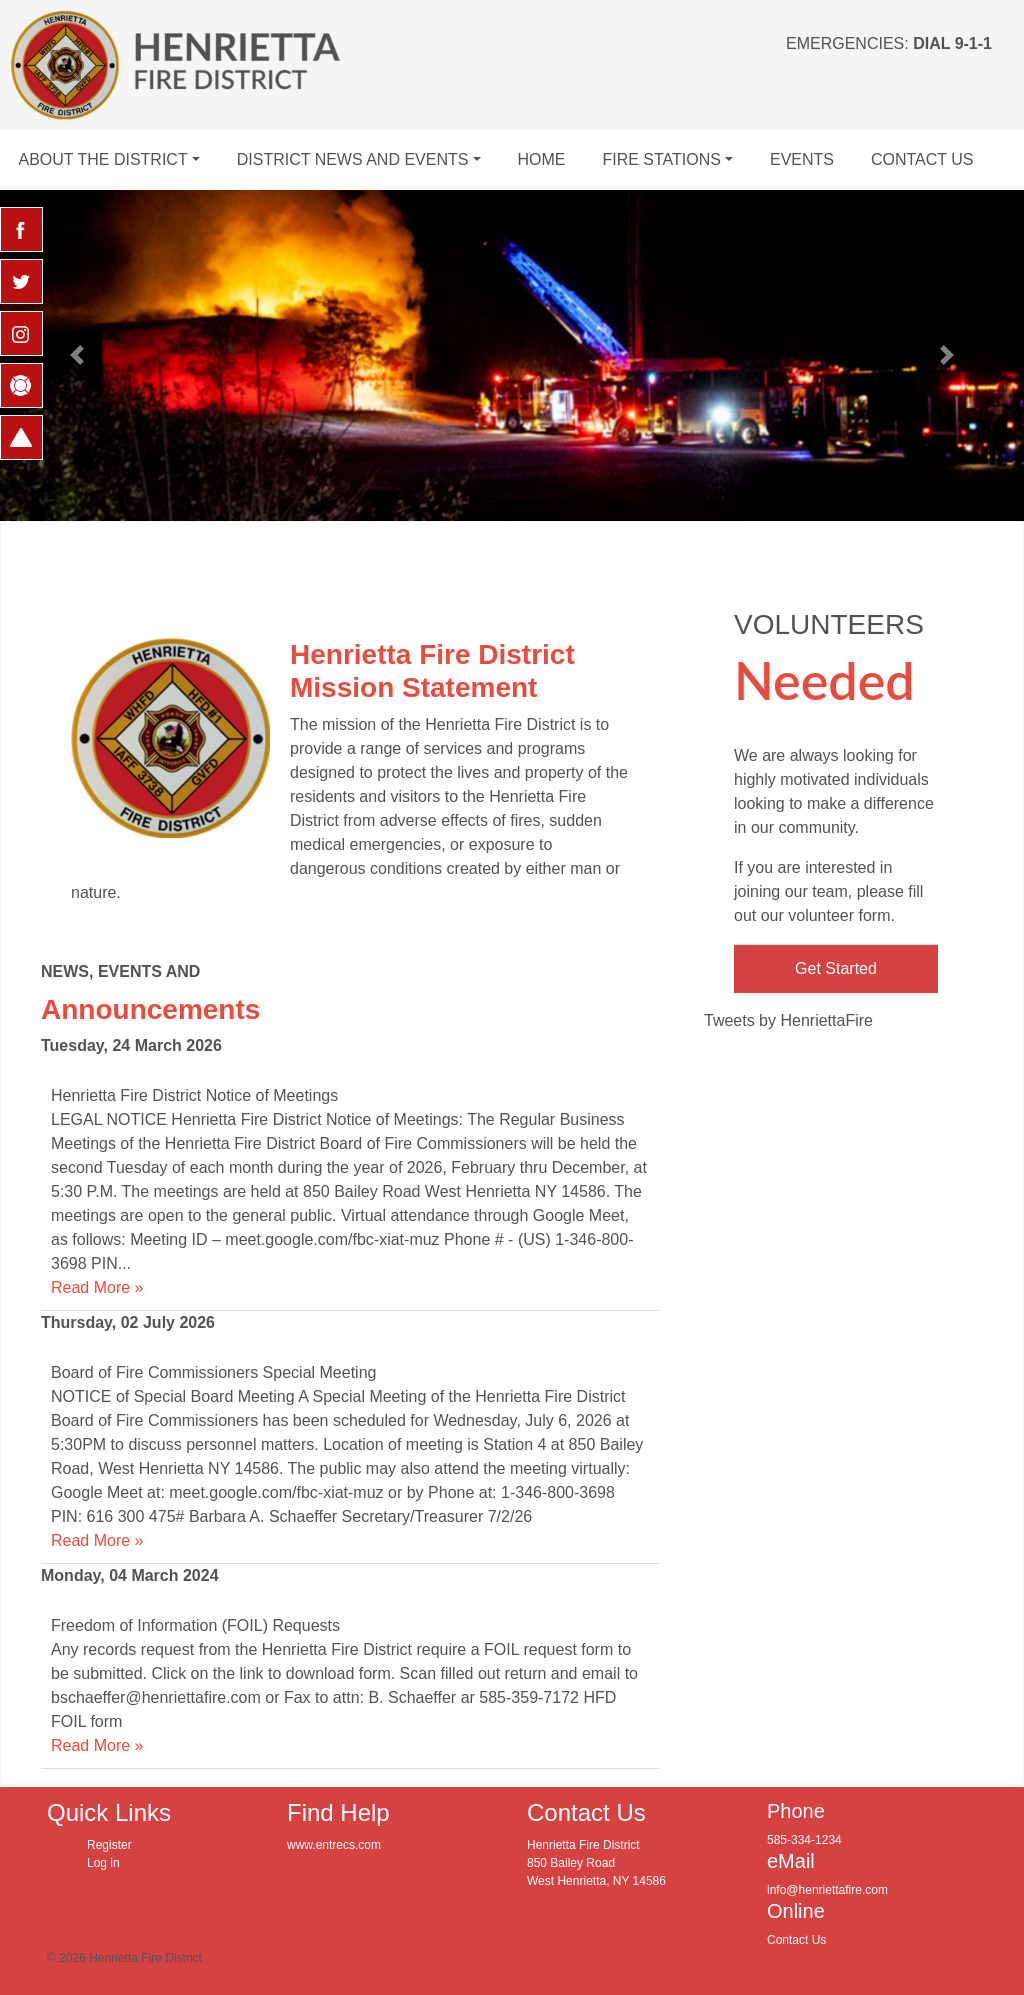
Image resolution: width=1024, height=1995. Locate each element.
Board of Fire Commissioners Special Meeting (213, 1372)
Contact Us (922, 159)
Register (109, 1845)
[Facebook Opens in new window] (21, 229)
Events (802, 159)
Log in (103, 1863)
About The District (102, 159)
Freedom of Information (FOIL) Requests (195, 1625)
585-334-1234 (804, 1840)
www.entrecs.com (334, 1845)
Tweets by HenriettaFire (788, 1020)
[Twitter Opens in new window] (21, 281)
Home (541, 159)
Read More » (97, 1287)
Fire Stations (661, 159)
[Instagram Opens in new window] (21, 333)
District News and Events (353, 159)
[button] (77, 355)
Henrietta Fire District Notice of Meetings (194, 1095)
